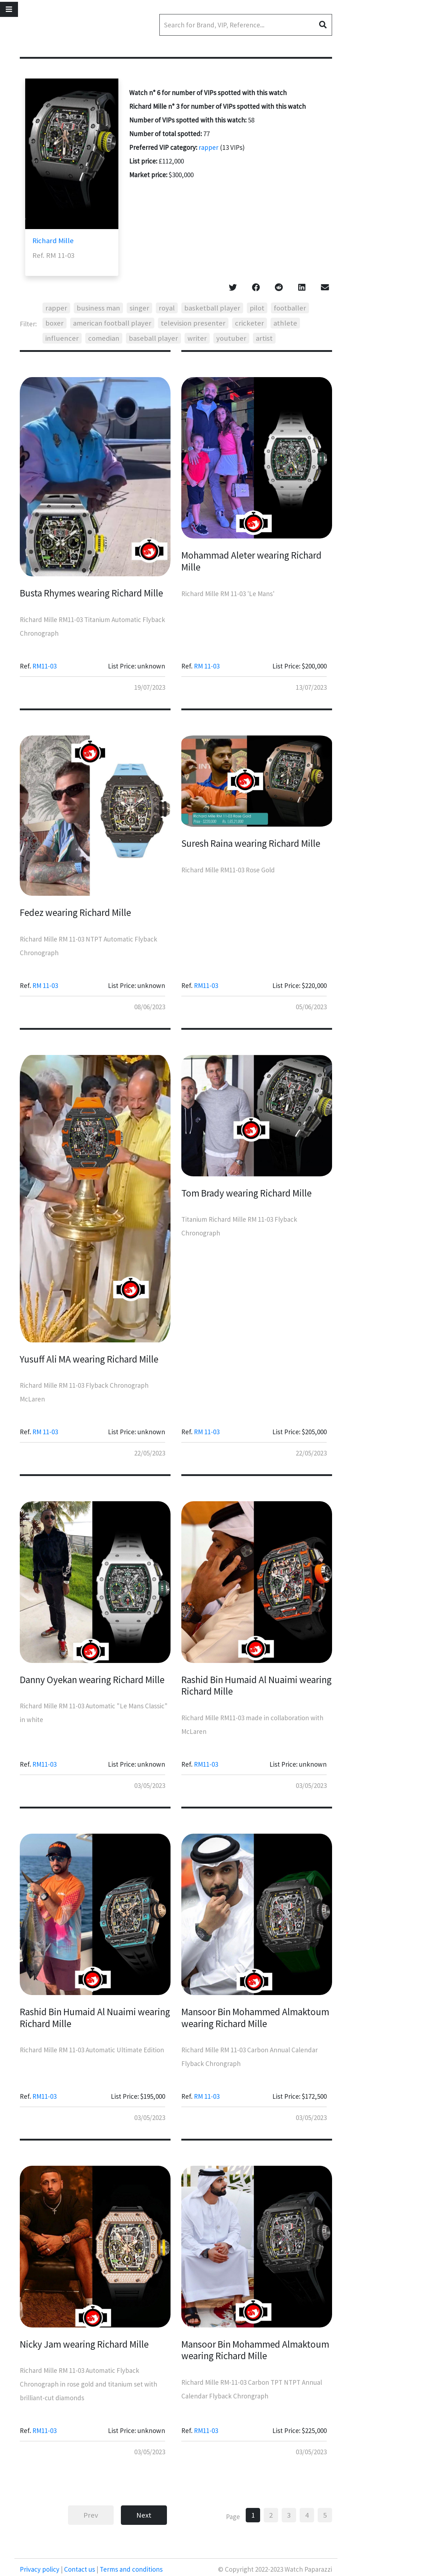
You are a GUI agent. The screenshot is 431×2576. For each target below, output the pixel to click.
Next (143, 2515)
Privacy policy (40, 2569)
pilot (257, 308)
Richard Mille (53, 240)
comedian (103, 338)
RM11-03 (44, 666)
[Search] (245, 25)
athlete (285, 323)
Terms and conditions (130, 2569)
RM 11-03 (206, 666)
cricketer (249, 323)
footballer (290, 308)
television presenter (193, 323)
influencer (62, 338)
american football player (112, 323)
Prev (90, 2515)
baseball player (153, 338)
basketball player (212, 308)
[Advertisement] (389, 191)
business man (98, 308)
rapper (208, 147)
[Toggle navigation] (9, 9)
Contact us (79, 2569)
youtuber (231, 338)
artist (264, 338)
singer (139, 308)
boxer (54, 323)
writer (197, 338)
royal (167, 308)
